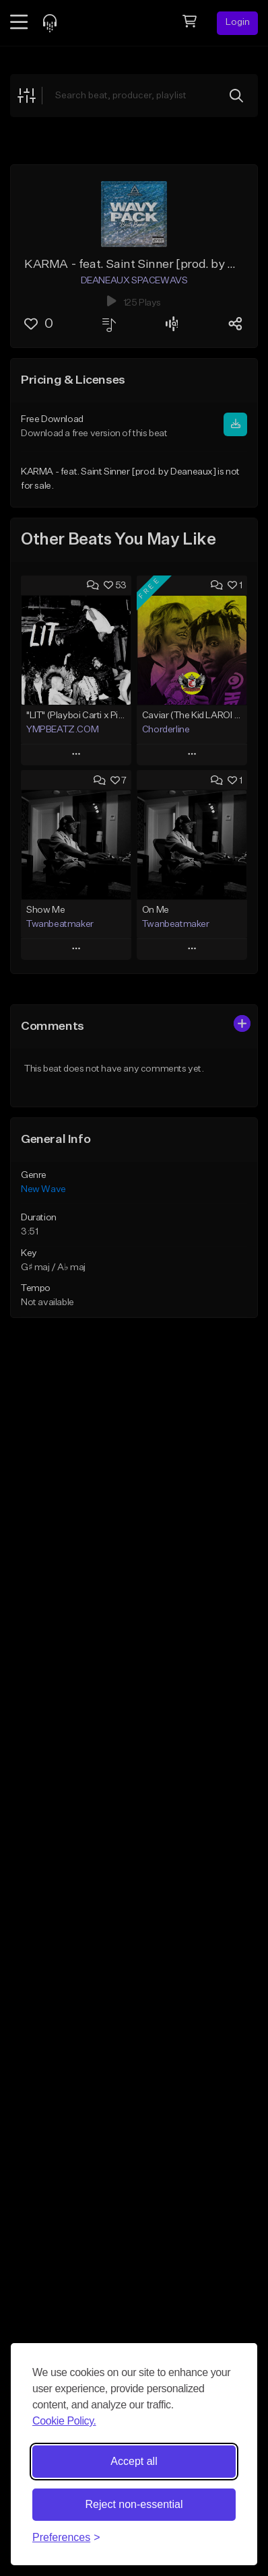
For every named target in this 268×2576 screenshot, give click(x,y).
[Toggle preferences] (66, 2538)
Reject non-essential (134, 2504)
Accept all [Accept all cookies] (133, 2461)
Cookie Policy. (64, 2421)
